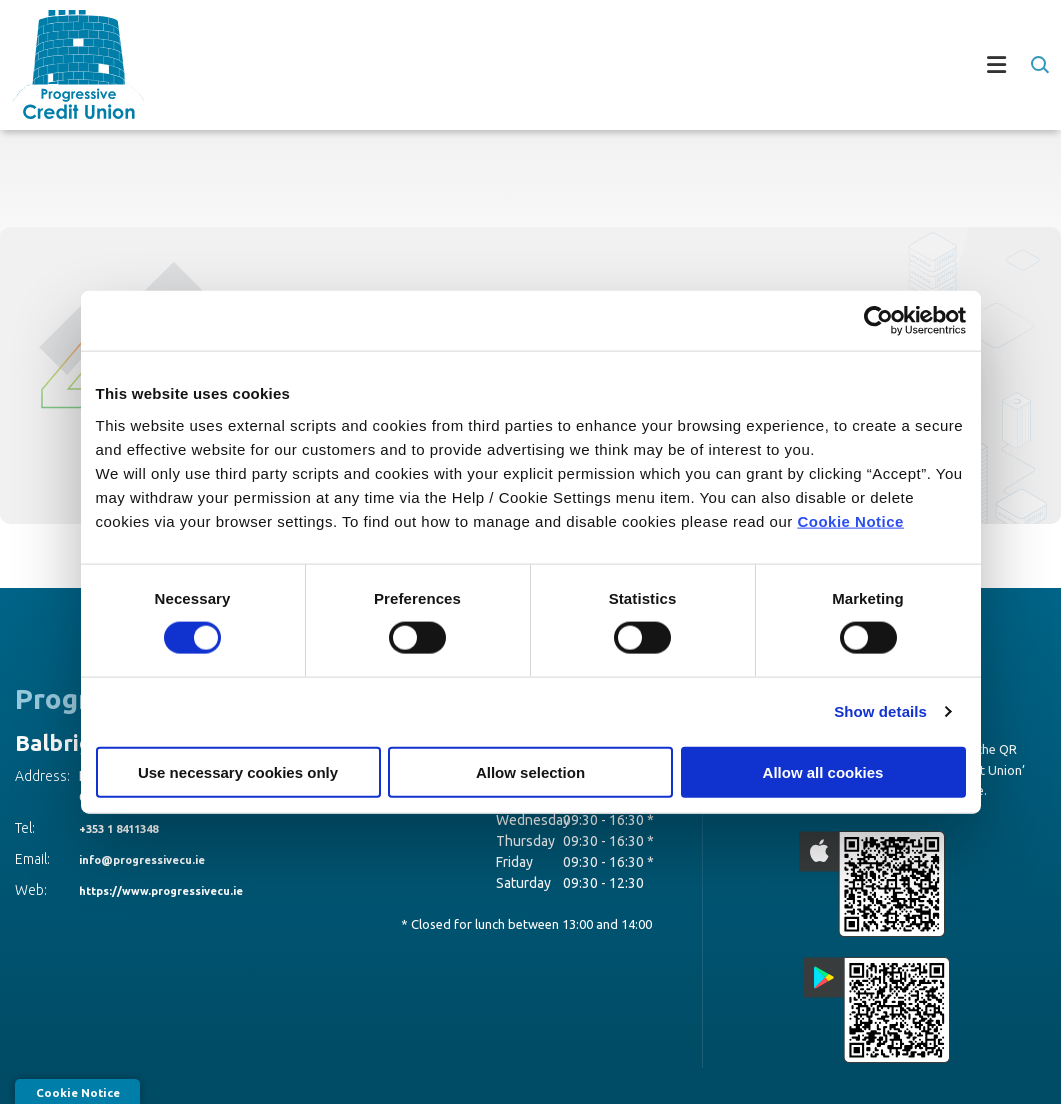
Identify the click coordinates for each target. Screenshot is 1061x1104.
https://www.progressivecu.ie (180, 890)
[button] (1038, 65)
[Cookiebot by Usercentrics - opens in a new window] (878, 321)
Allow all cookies (823, 771)
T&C (699, 1058)
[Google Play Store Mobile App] (957, 874)
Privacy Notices (892, 1058)
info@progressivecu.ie (157, 859)
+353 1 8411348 (130, 828)
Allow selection (530, 771)
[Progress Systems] (995, 1057)
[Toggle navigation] (597, 65)
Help (649, 1058)
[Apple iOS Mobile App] (798, 874)
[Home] (66, 64)
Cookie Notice (850, 520)
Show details (880, 711)
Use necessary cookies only (238, 771)
